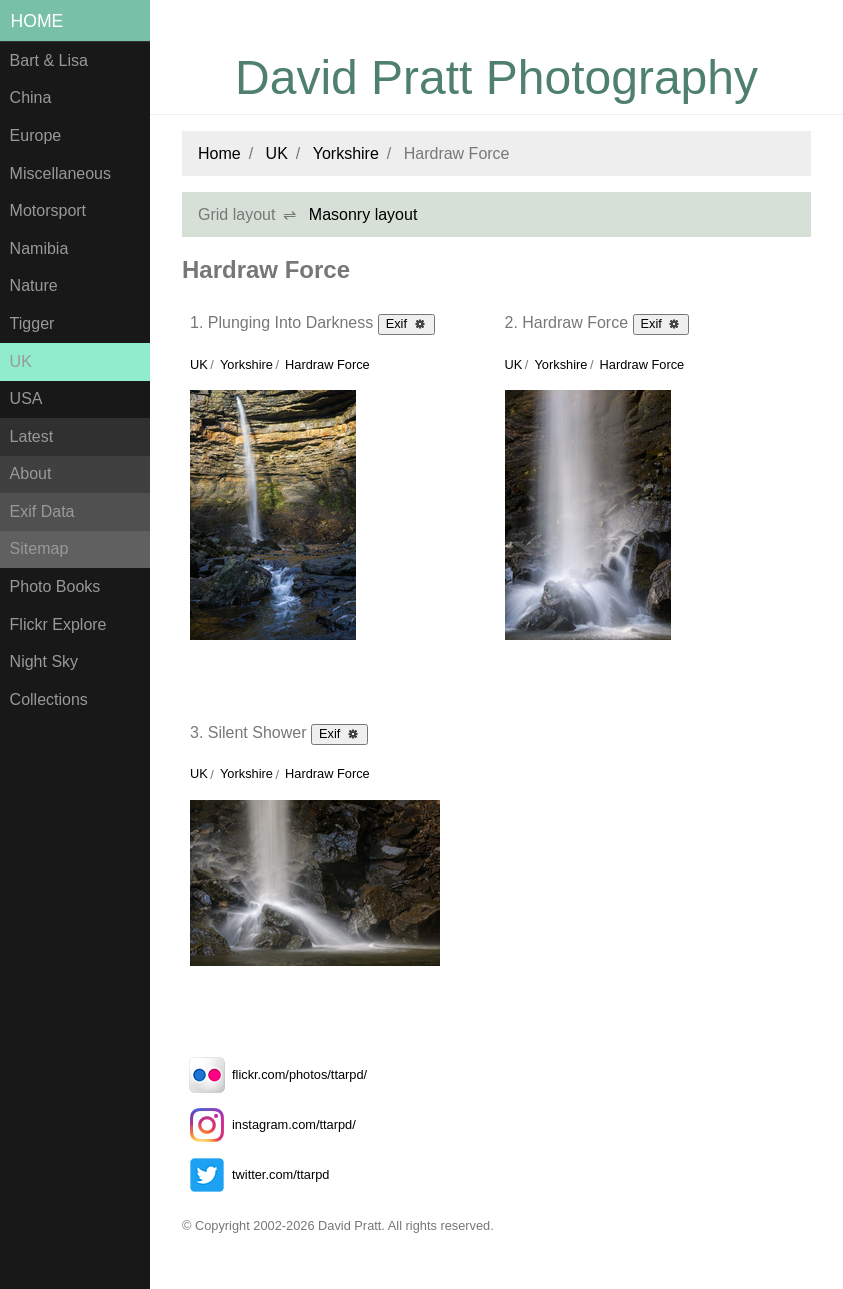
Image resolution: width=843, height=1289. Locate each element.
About (31, 473)
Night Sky (44, 661)
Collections (49, 699)
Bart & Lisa (49, 60)
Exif (406, 323)
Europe (36, 135)
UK (21, 361)
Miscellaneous (60, 173)
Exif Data (42, 511)
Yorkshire (346, 153)
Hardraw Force (327, 364)
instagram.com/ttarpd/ (269, 1124)
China (31, 97)
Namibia (39, 248)
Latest (32, 436)
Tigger (32, 323)
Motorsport (48, 210)
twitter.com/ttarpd (255, 1174)
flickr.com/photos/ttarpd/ (274, 1074)
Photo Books (55, 586)
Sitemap (39, 548)
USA (26, 398)
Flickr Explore (58, 624)
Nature (34, 285)
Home (37, 21)
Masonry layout (363, 214)
